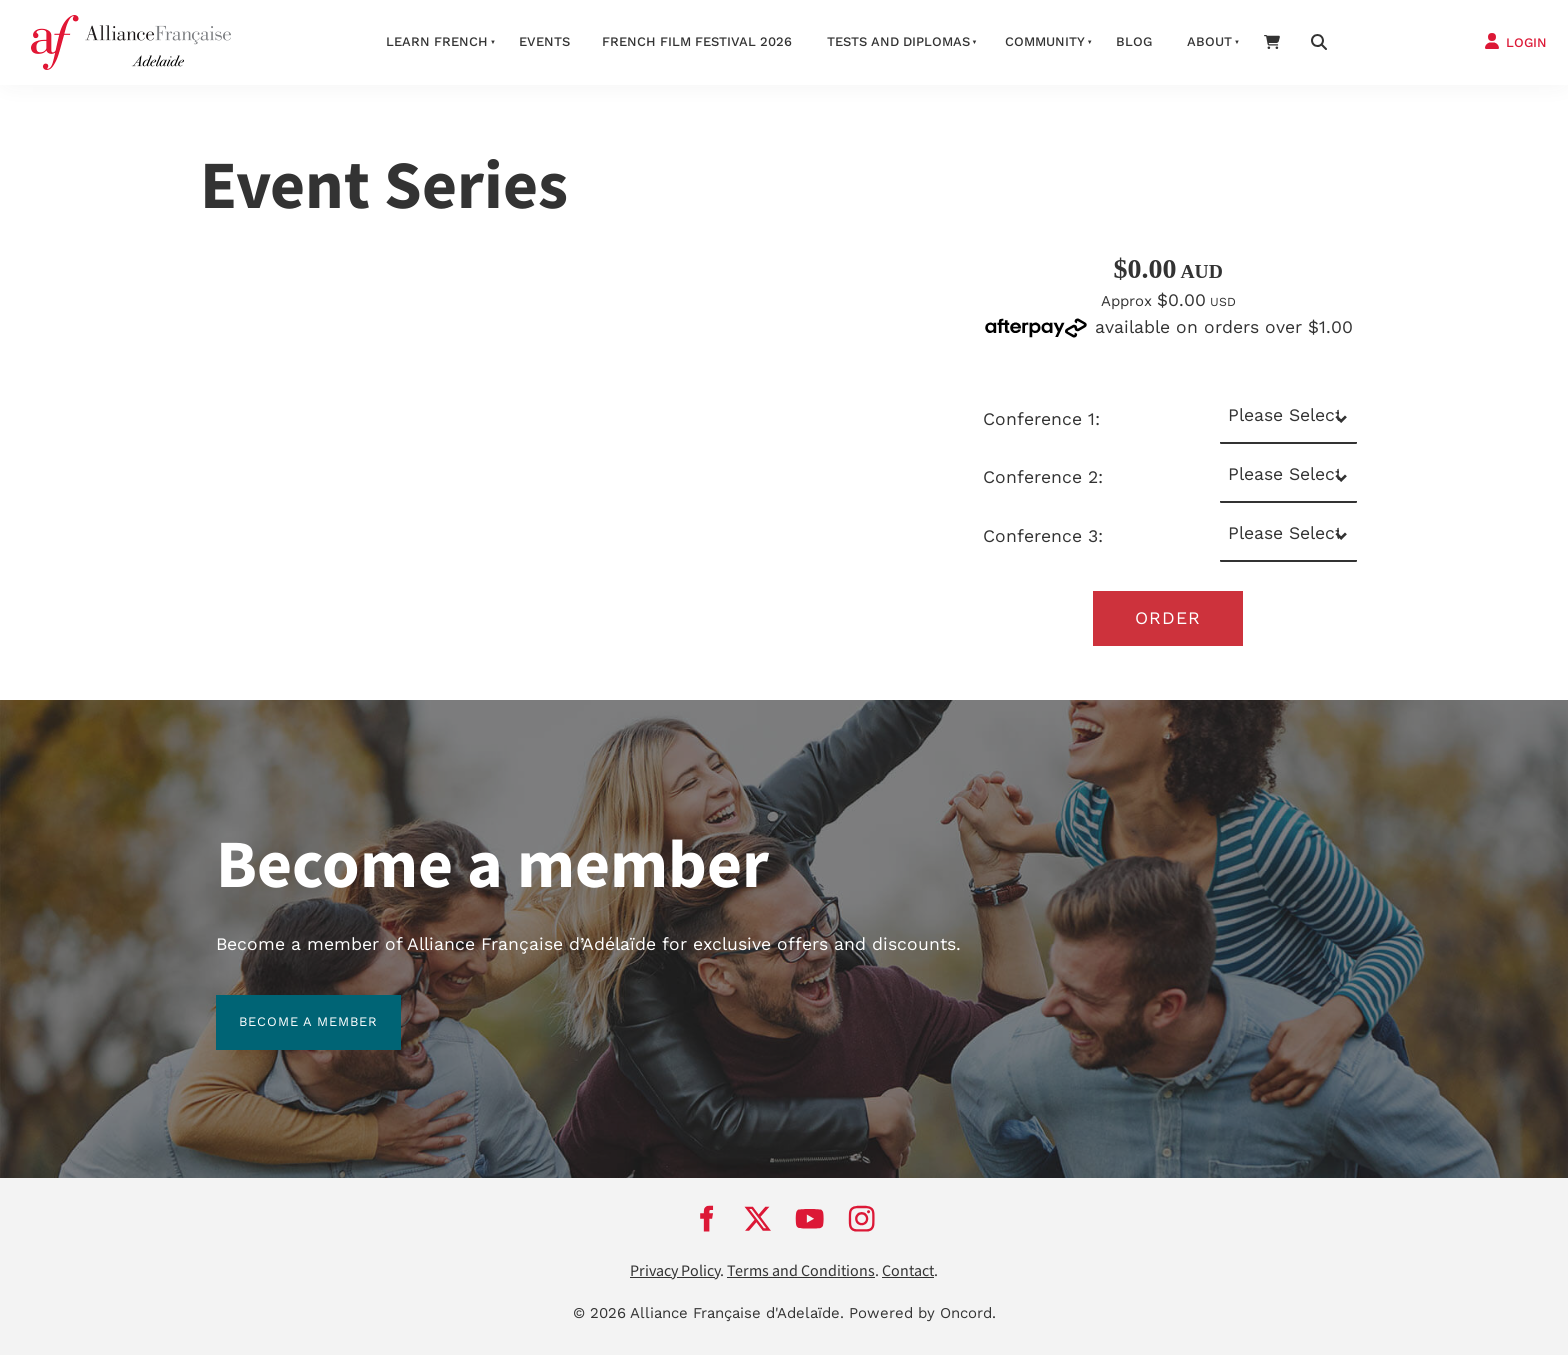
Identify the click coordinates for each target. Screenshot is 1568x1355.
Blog (1134, 41)
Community (1045, 41)
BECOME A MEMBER (285, 1006)
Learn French (437, 41)
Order (1168, 618)
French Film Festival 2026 (697, 41)
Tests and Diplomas (898, 41)
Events (544, 41)
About (1209, 41)
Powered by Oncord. (922, 1313)
